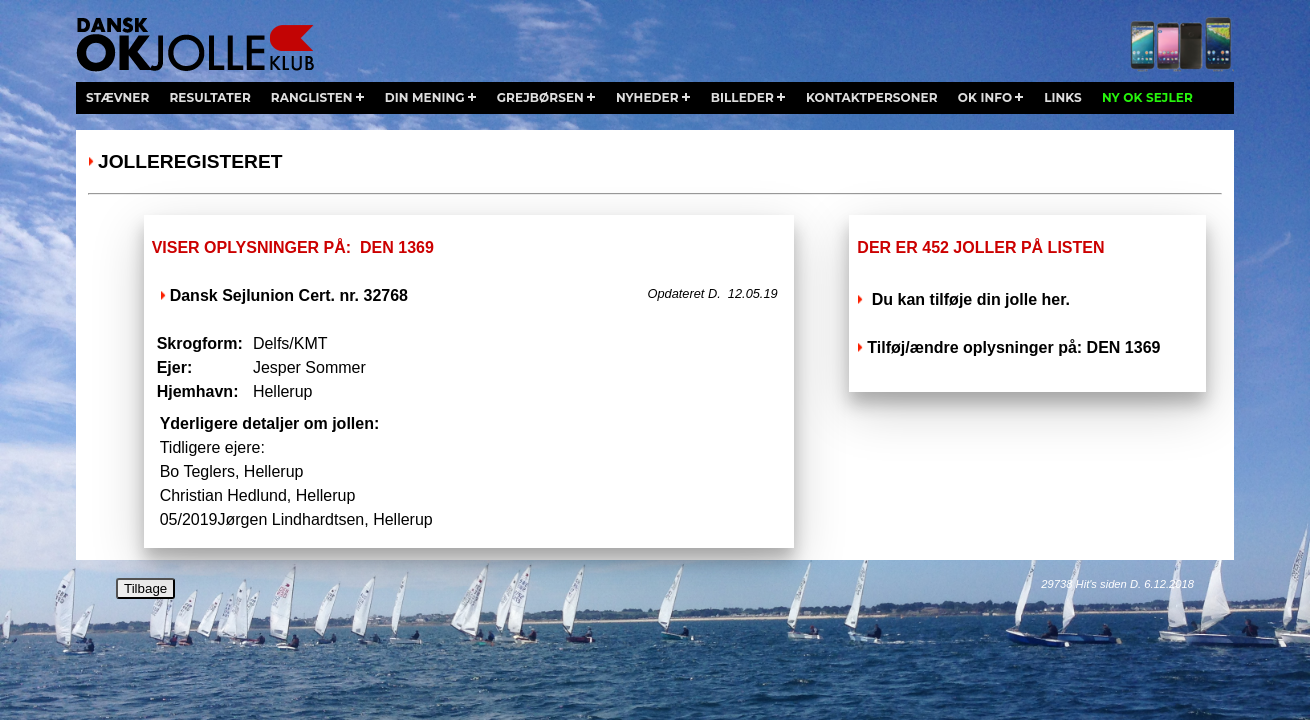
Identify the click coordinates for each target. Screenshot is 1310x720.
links (1063, 97)
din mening (425, 97)
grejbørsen (540, 97)
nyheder (647, 97)
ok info (985, 97)
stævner (117, 97)
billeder (742, 97)
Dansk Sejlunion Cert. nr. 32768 (289, 295)
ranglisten (312, 97)
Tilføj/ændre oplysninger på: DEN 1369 (1013, 347)
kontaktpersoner (872, 97)
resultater (209, 97)
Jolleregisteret (190, 161)
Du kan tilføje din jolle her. (968, 299)
